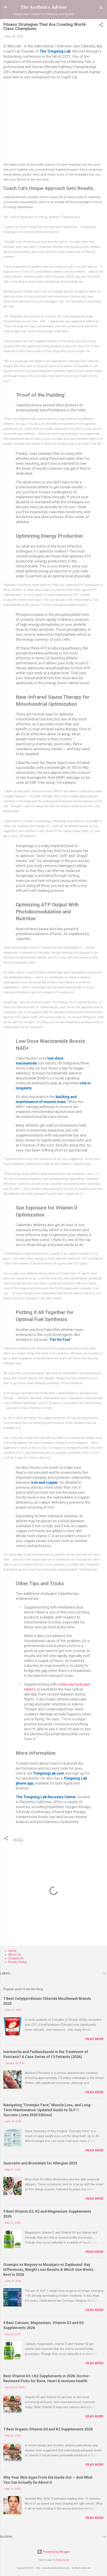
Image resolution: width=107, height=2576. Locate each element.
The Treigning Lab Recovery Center (46, 1797)
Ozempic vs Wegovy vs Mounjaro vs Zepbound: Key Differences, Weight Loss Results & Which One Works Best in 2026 (48, 2269)
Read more (95, 2039)
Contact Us (16, 1958)
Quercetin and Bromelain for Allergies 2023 (40, 2163)
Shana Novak (62, 2560)
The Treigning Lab (55, 51)
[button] (101, 25)
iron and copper (44, 1482)
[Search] (101, 8)
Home (12, 1951)
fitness (18, 1840)
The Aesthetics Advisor (43, 7)
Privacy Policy (17, 1962)
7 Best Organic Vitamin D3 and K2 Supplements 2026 (48, 2429)
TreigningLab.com (48, 1773)
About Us (14, 1954)
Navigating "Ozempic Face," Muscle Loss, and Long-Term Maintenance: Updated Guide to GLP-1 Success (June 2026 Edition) (47, 2110)
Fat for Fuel (60, 1339)
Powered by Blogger (53, 2552)
